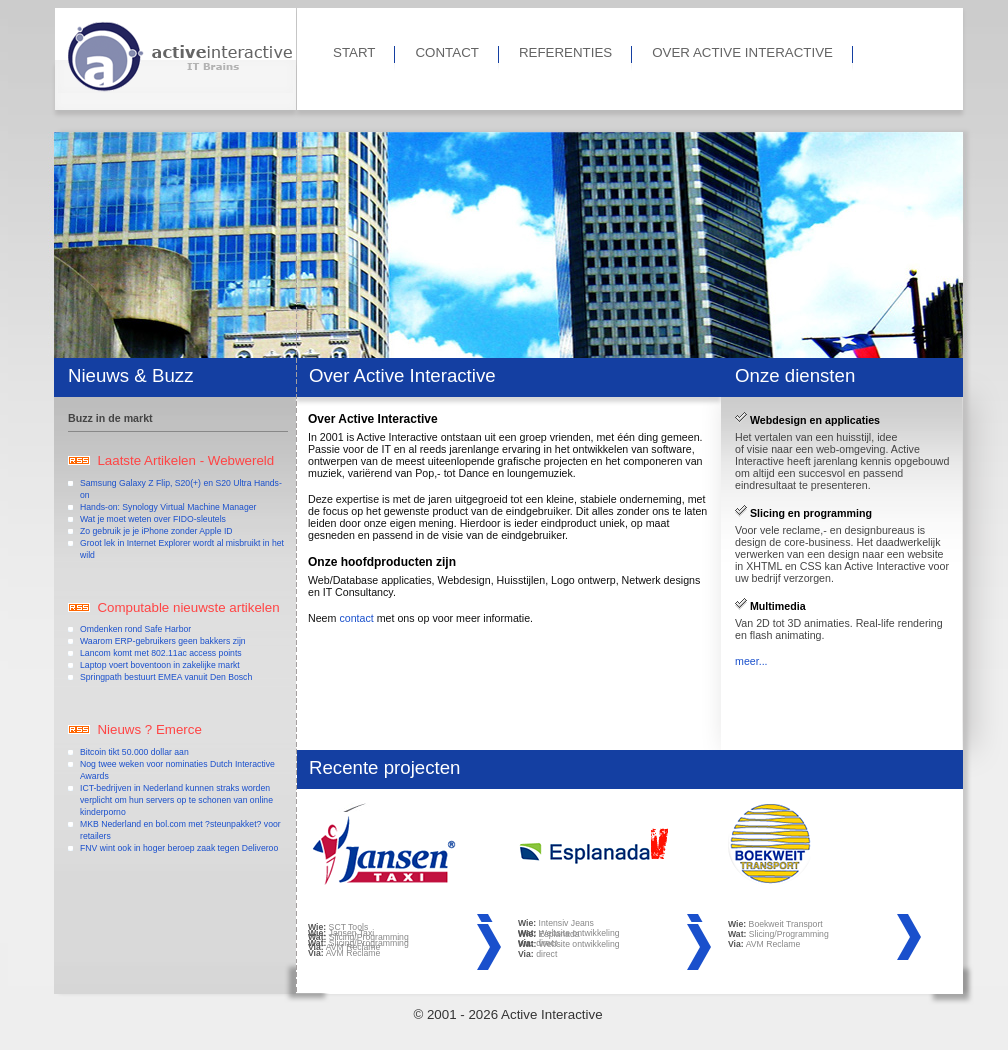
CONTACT (446, 52)
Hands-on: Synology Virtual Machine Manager (168, 507)
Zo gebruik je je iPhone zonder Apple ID (156, 531)
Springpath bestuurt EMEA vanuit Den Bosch (166, 677)
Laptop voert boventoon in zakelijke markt (160, 665)
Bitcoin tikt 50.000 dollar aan (134, 752)
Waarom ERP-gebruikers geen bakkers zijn (163, 641)
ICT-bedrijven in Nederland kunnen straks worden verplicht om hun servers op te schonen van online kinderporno (176, 800)
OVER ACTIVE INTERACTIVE (742, 52)
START (354, 52)
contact (356, 618)
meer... (751, 661)
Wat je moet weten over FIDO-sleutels (153, 519)
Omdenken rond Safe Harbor (135, 629)
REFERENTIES (565, 52)
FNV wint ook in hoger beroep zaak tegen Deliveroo (179, 848)
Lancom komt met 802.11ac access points (161, 653)
